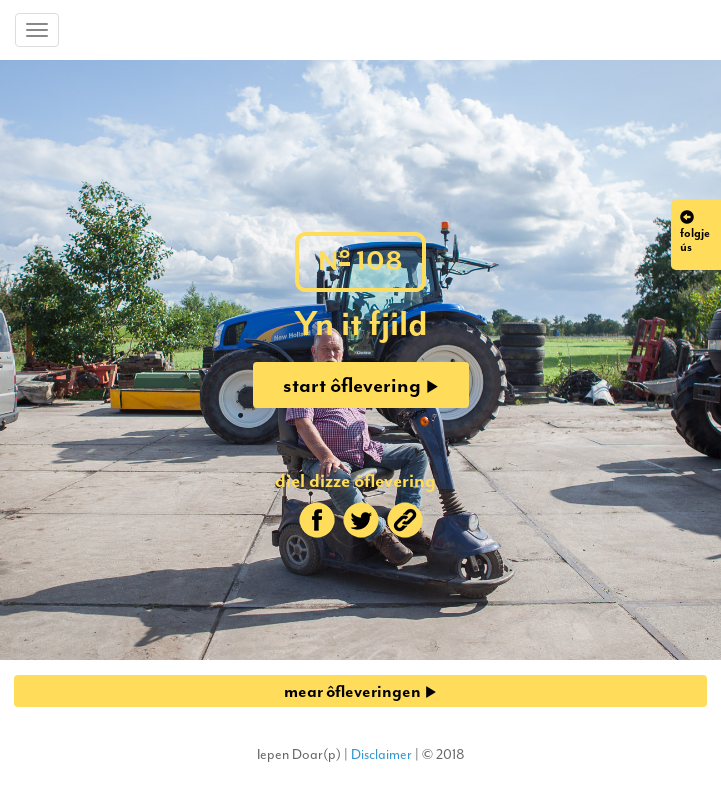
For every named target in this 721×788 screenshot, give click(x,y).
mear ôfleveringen (360, 691)
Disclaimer (381, 754)
